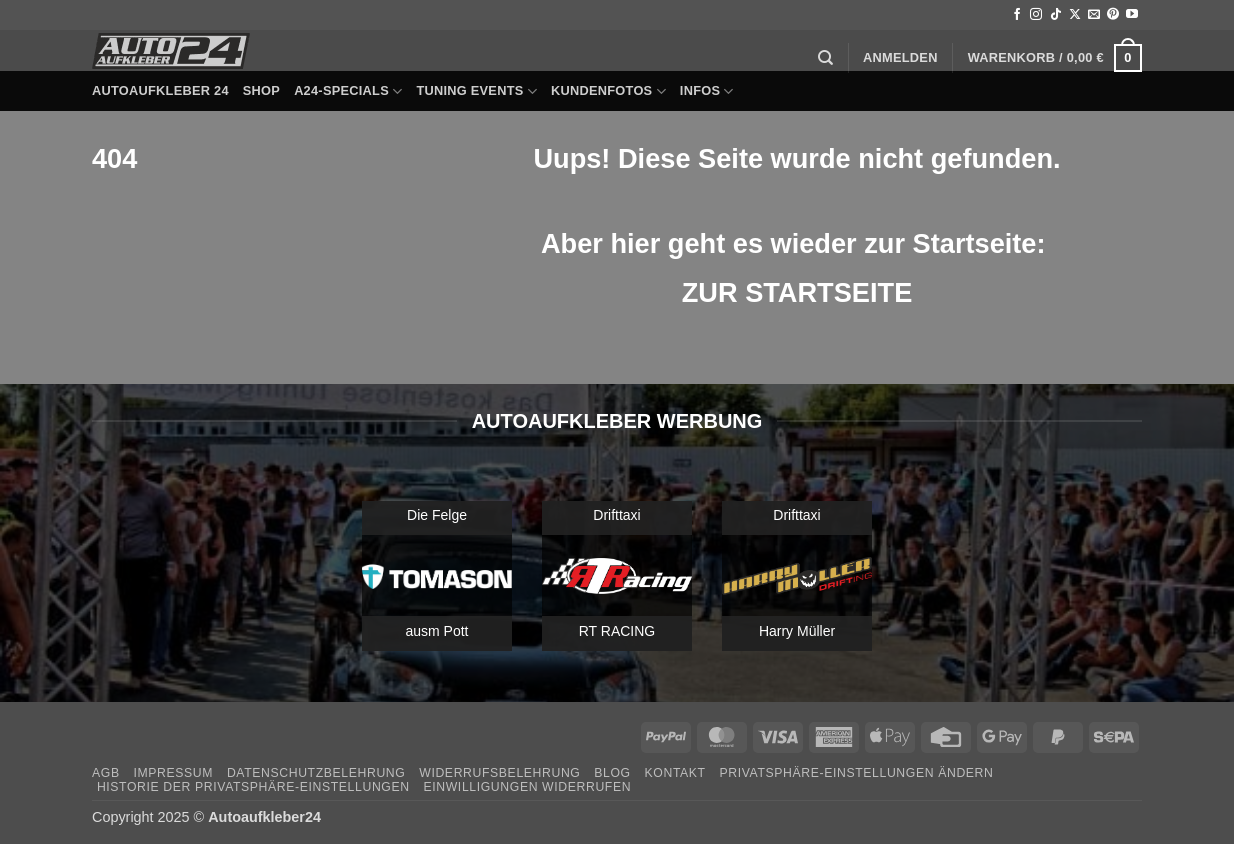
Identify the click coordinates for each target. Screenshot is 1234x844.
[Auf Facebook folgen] (1017, 15)
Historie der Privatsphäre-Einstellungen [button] (253, 787)
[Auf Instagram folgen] (1036, 15)
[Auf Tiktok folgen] (1056, 15)
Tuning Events (476, 91)
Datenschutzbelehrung (316, 773)
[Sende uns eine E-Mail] (1094, 15)
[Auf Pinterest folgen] (1113, 15)
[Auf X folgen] (1075, 15)
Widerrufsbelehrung (499, 773)
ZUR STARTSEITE (797, 292)
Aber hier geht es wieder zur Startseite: (797, 243)
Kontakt (675, 773)
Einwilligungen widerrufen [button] (527, 787)
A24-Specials (348, 91)
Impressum (173, 773)
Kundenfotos (608, 91)
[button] (900, 58)
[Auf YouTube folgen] (1132, 15)
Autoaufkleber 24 (160, 90)
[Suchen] (825, 58)
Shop (261, 90)
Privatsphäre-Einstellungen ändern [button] (857, 773)
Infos (707, 91)
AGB (106, 773)
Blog (612, 773)
